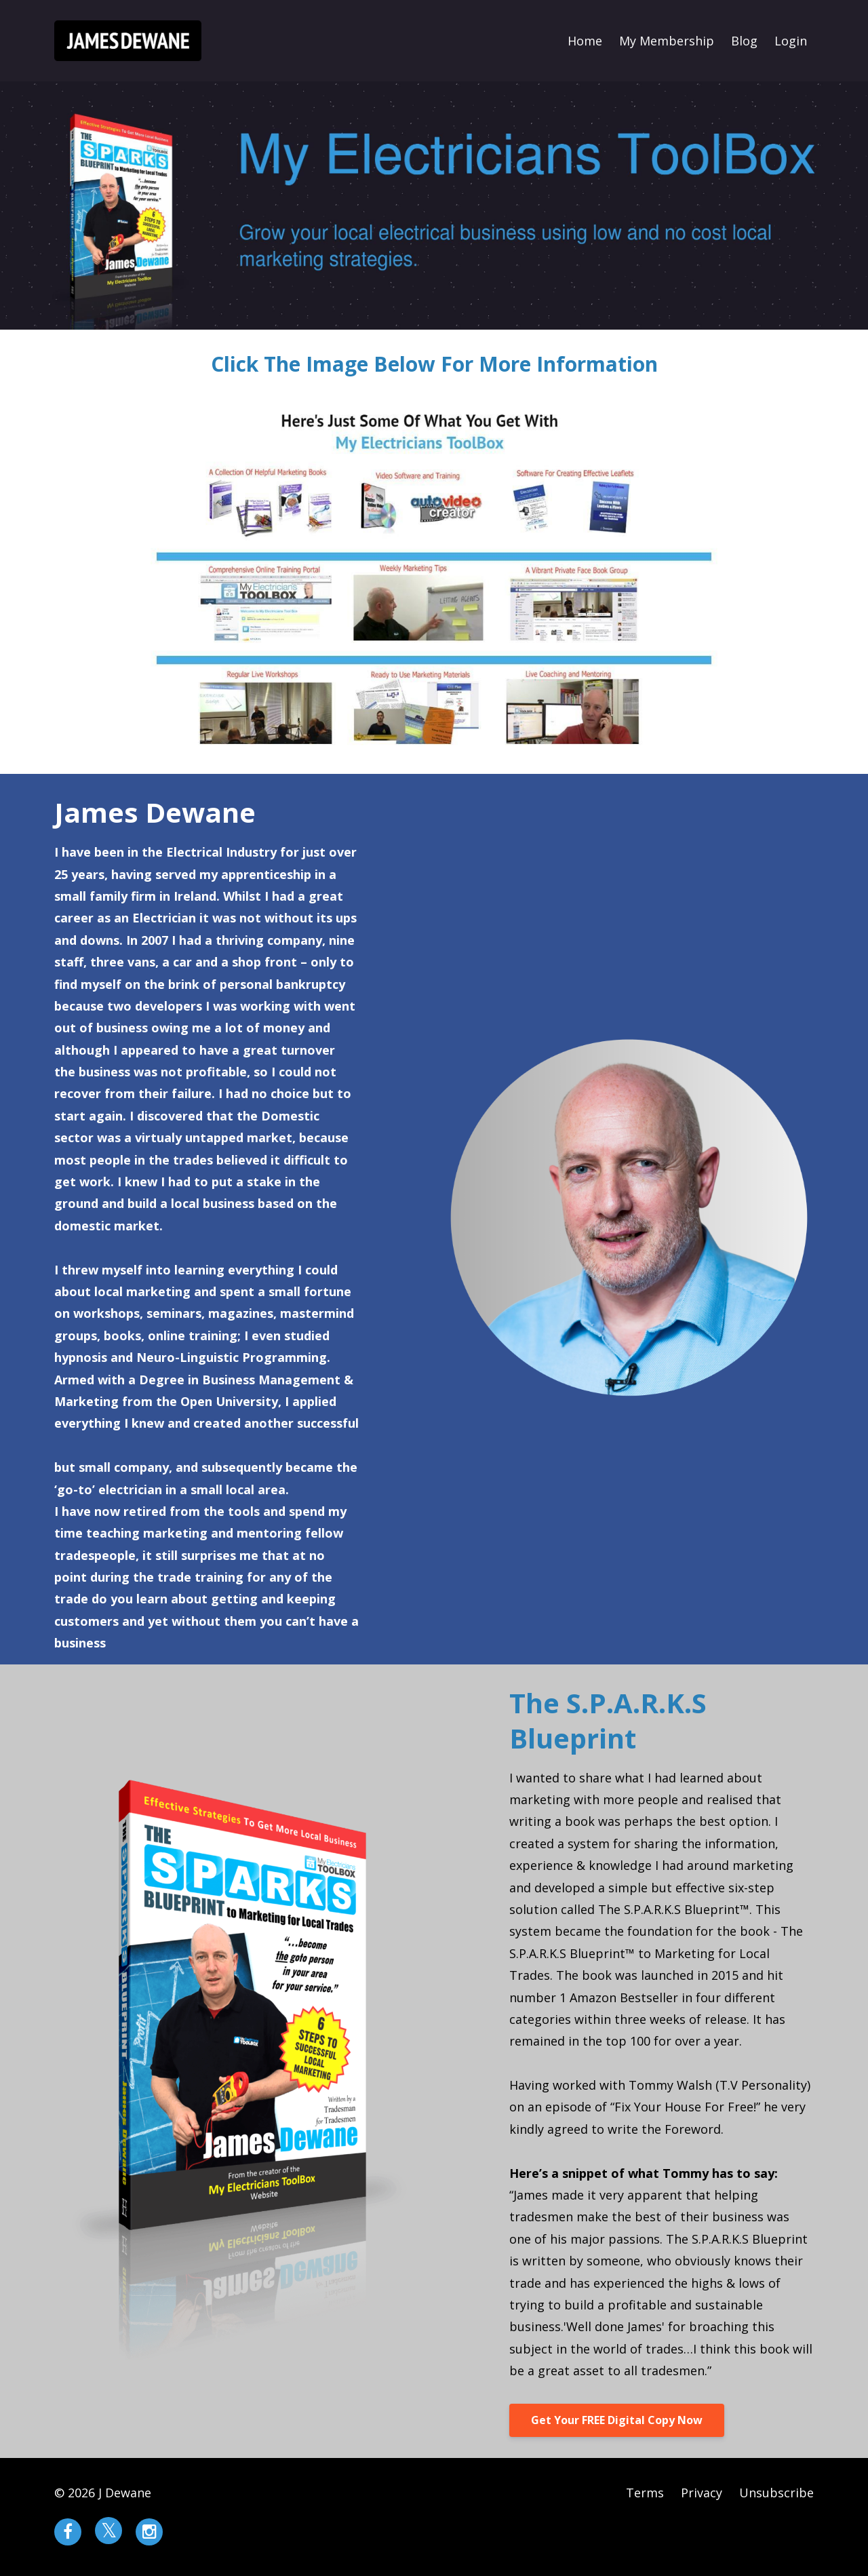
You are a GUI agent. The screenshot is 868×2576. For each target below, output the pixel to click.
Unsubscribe (776, 2492)
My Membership (666, 41)
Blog (744, 41)
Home (585, 41)
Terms (645, 2492)
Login (790, 41)
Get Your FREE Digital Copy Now (617, 2420)
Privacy (701, 2492)
